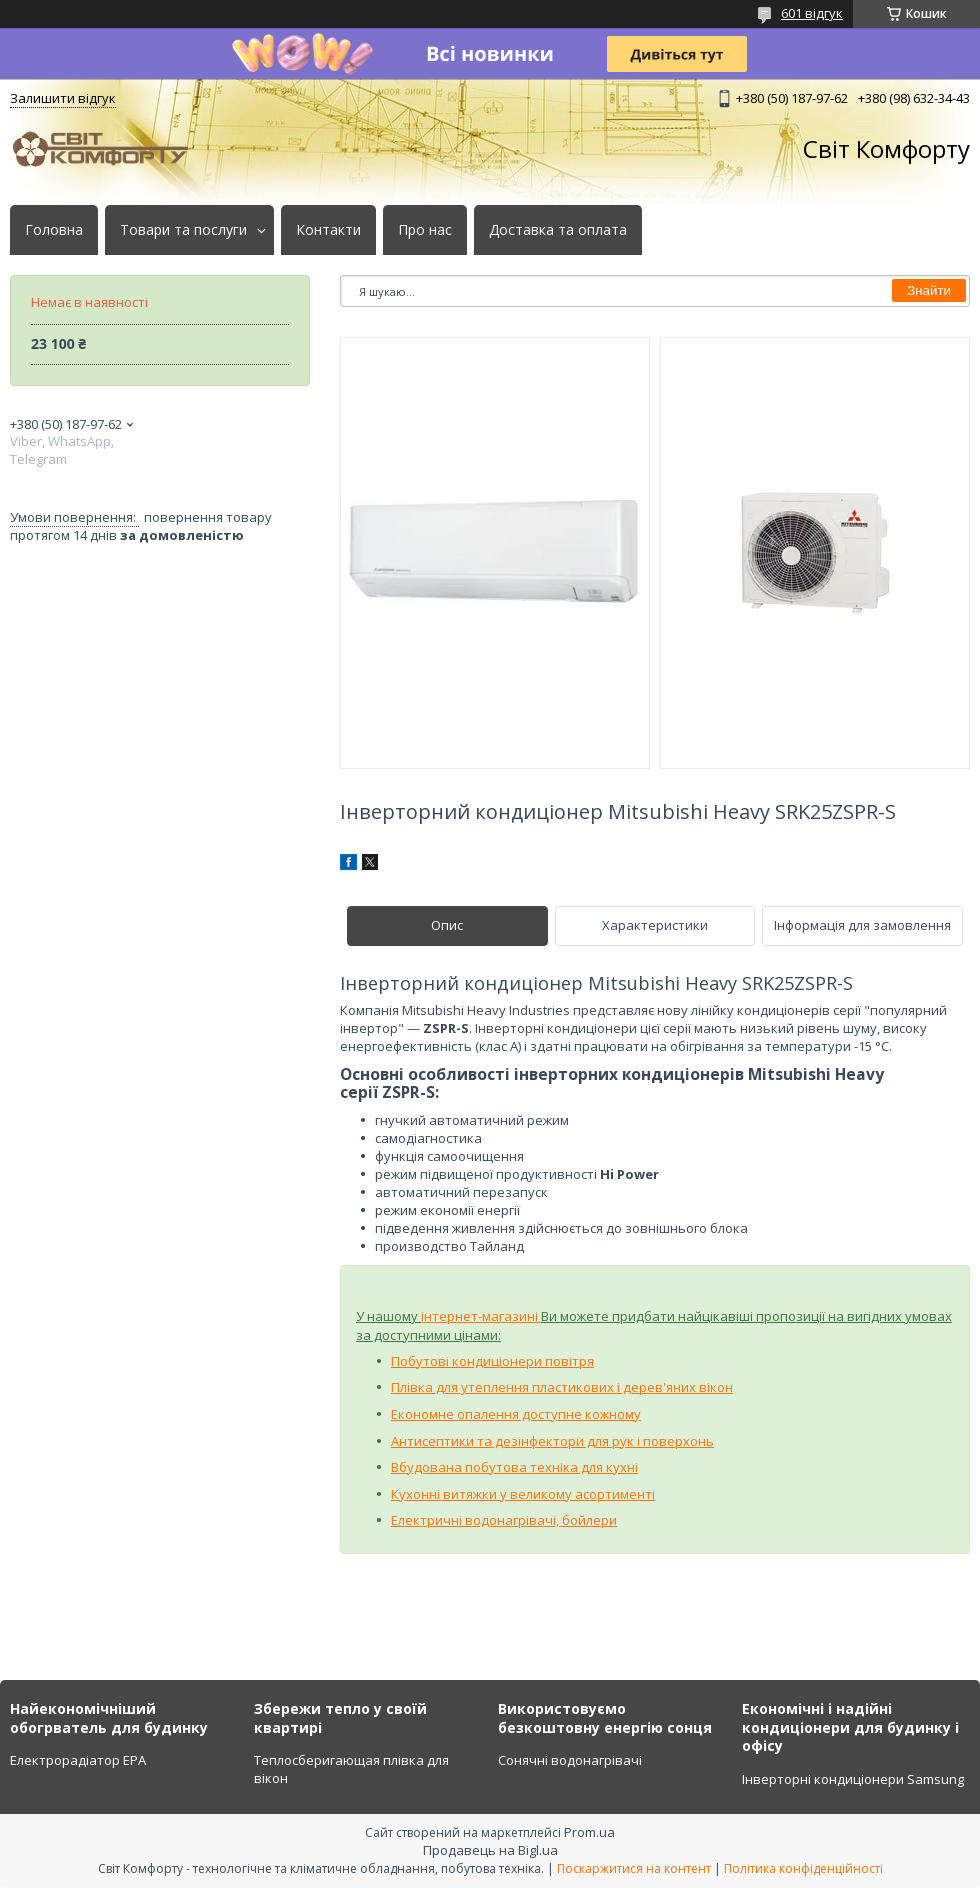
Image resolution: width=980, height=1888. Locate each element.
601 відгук (812, 13)
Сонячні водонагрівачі (570, 1760)
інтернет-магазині (481, 1316)
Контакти (328, 230)
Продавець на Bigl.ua (490, 1850)
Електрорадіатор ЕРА (78, 1760)
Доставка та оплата (558, 230)
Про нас (425, 230)
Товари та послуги (183, 230)
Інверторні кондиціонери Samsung (853, 1779)
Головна (54, 230)
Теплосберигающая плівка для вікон (351, 1769)
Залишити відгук (63, 98)
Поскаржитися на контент (634, 1868)
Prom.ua (589, 1832)
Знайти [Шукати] (929, 290)
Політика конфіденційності (803, 1868)
